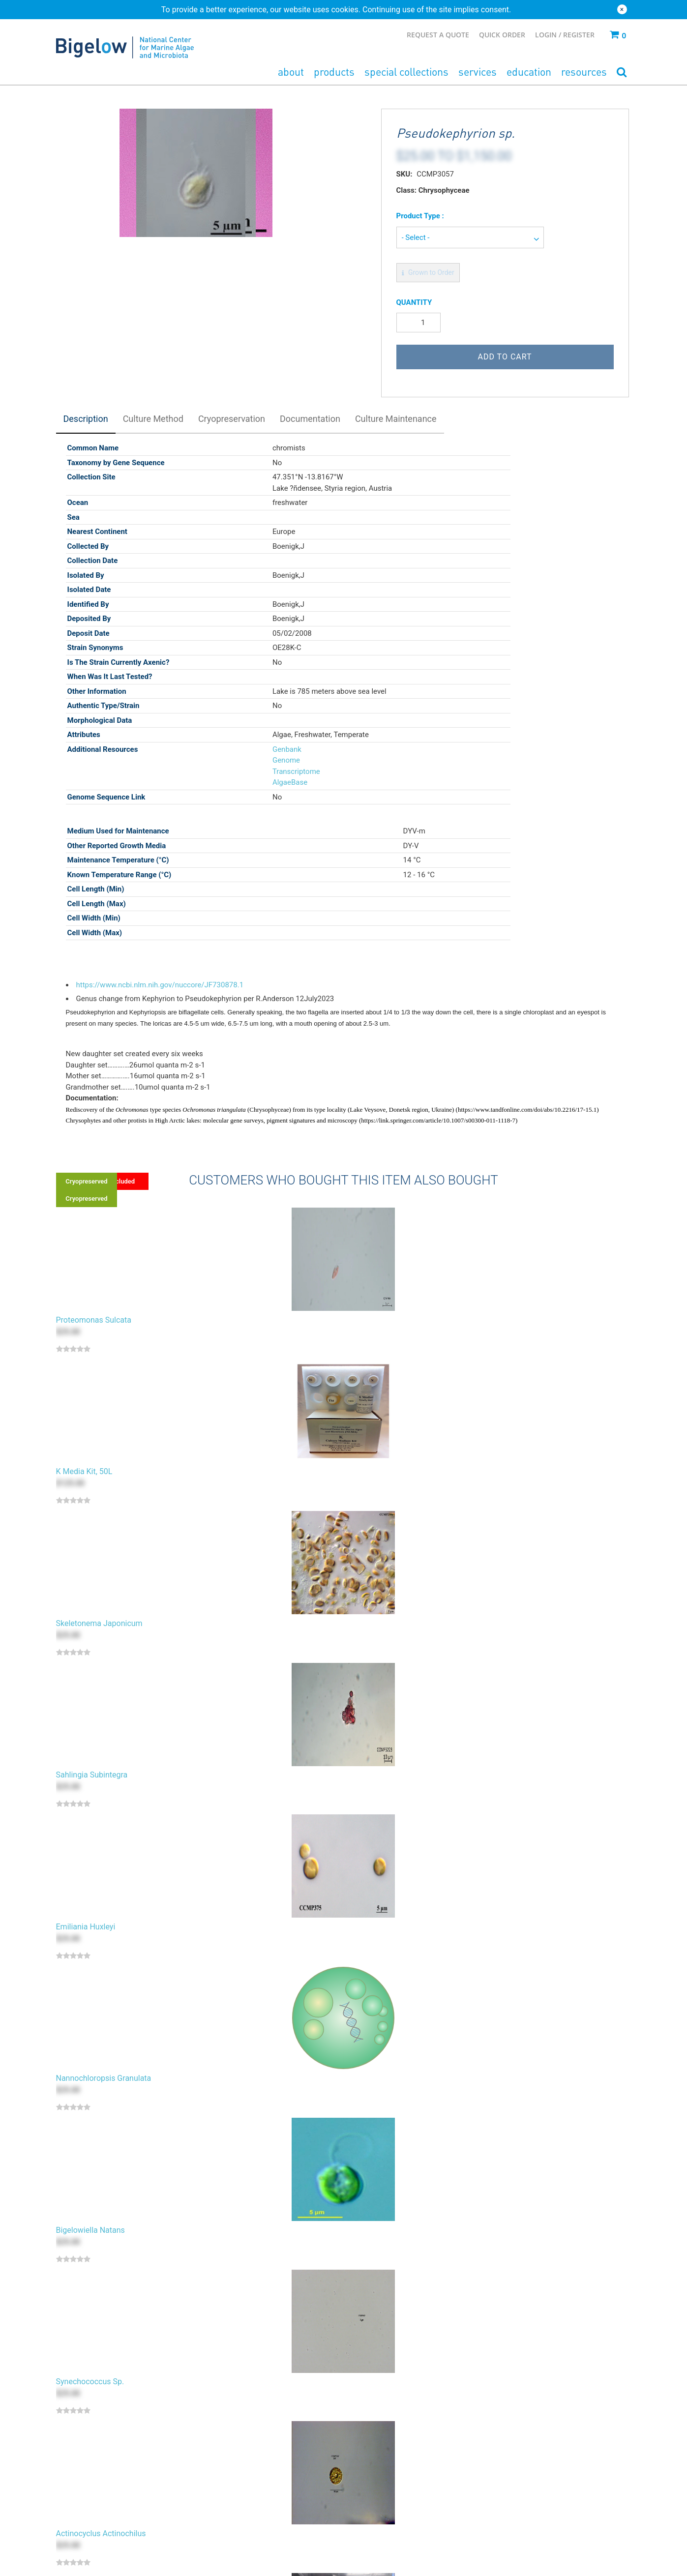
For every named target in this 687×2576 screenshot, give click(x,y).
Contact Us (507, 2449)
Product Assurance (519, 2496)
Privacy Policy (372, 2484)
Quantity (414, 302)
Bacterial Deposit (238, 2460)
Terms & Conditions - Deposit (395, 2508)
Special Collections (406, 71)
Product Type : (420, 215)
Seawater (87, 2484)
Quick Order (502, 34)
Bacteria (85, 2460)
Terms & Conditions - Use (389, 2496)
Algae (81, 2449)
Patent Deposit (234, 2484)
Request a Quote (438, 34)
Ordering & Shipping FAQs (529, 2472)
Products (334, 71)
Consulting (228, 2531)
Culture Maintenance (396, 419)
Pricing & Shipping (517, 2460)
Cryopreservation (231, 419)
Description (85, 419)
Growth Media (94, 2472)
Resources (584, 71)
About (291, 71)
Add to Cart (505, 356)
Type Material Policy (382, 2449)
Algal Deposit (232, 2449)
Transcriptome (294, 771)
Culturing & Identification (249, 2496)
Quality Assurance (517, 2508)
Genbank (284, 749)
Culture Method (153, 419)
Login (547, 34)
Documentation (310, 419)
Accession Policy (377, 2472)
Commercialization (240, 2519)
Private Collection (239, 2472)
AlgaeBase (287, 782)
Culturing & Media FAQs (526, 2484)
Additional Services (241, 2543)
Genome (284, 760)
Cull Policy (367, 2460)
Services (477, 71)
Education (529, 71)
